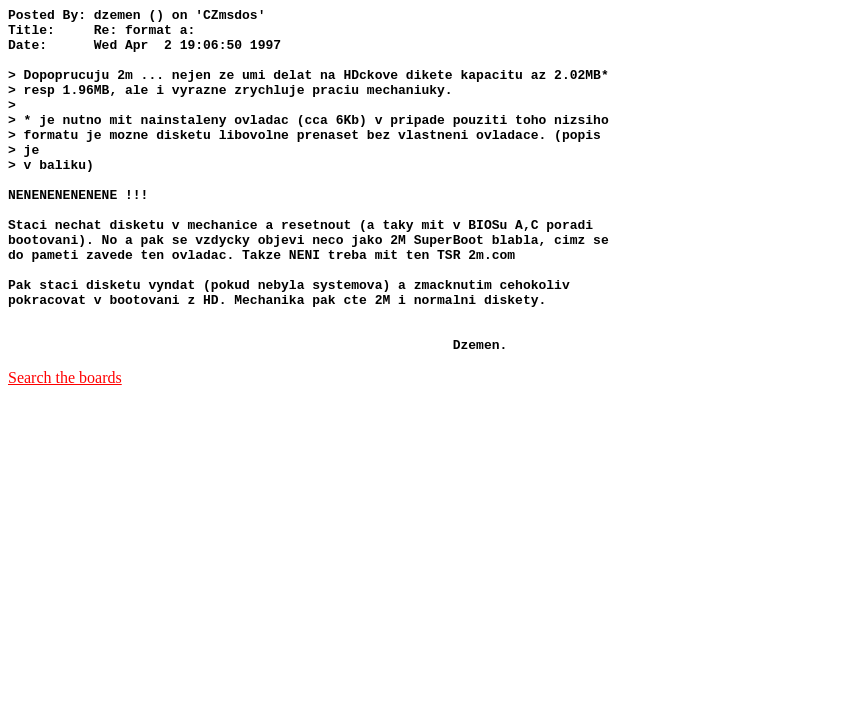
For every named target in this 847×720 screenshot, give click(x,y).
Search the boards (65, 446)
